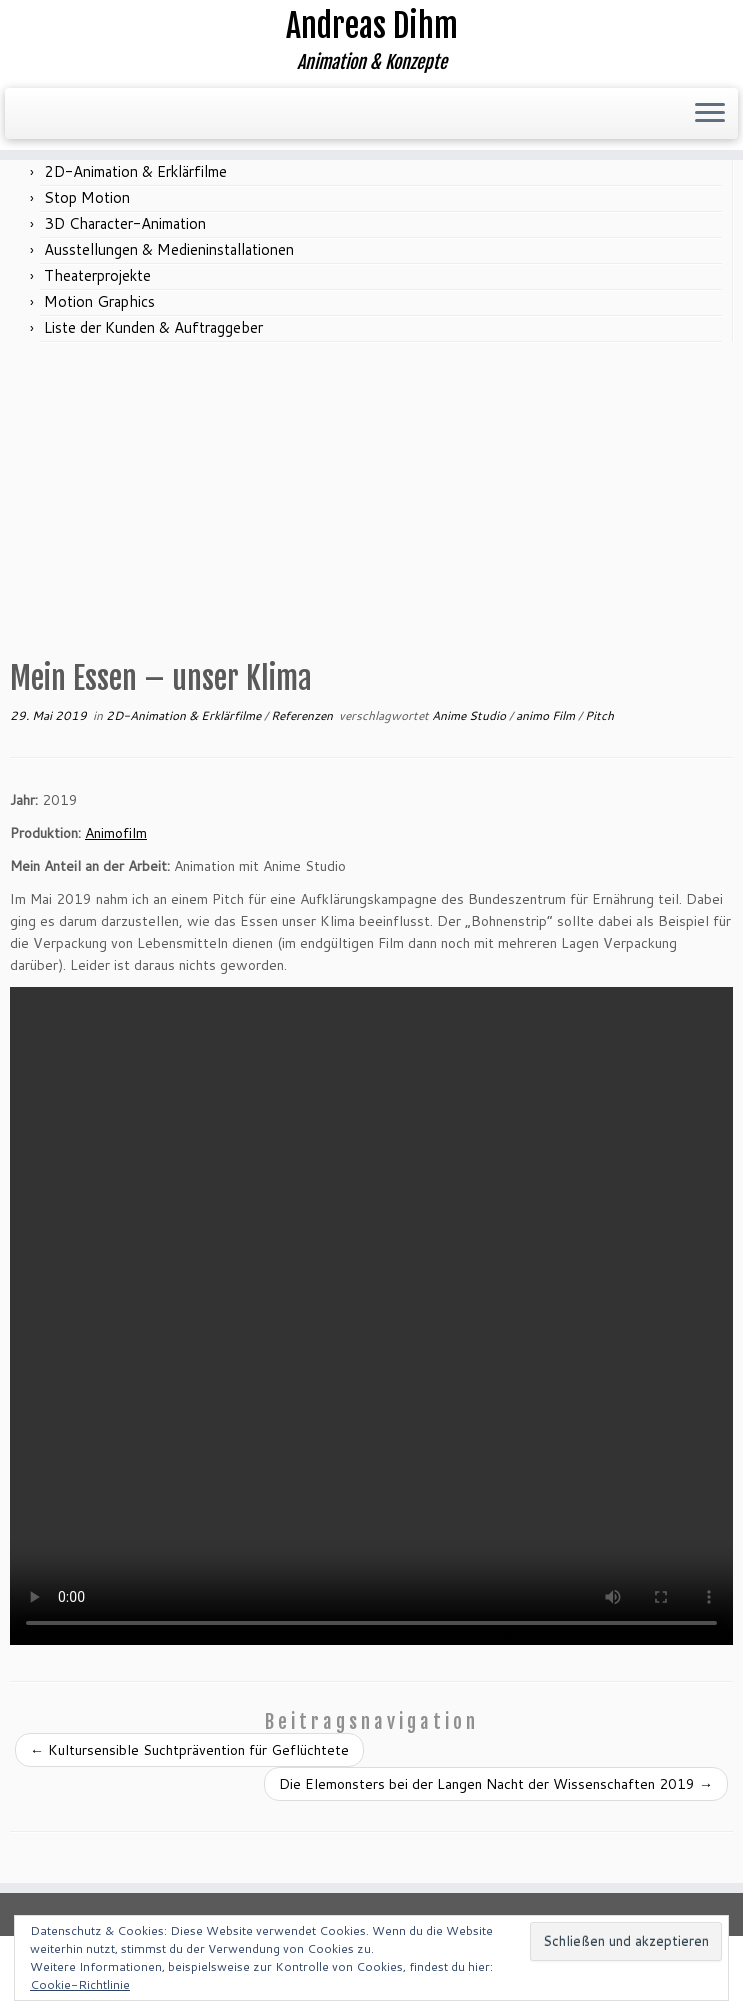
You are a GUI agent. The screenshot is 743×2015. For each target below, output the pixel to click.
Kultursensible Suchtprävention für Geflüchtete (189, 1750)
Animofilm (116, 833)
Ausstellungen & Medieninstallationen (169, 249)
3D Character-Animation (125, 223)
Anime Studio (470, 715)
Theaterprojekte (97, 275)
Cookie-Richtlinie (80, 1984)
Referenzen (303, 715)
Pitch (599, 715)
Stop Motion (87, 197)
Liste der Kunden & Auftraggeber (153, 327)
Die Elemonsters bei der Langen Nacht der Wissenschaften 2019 (496, 1784)
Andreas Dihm (372, 26)
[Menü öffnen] (710, 114)
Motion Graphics (99, 301)
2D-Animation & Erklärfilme (135, 171)
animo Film (547, 715)
